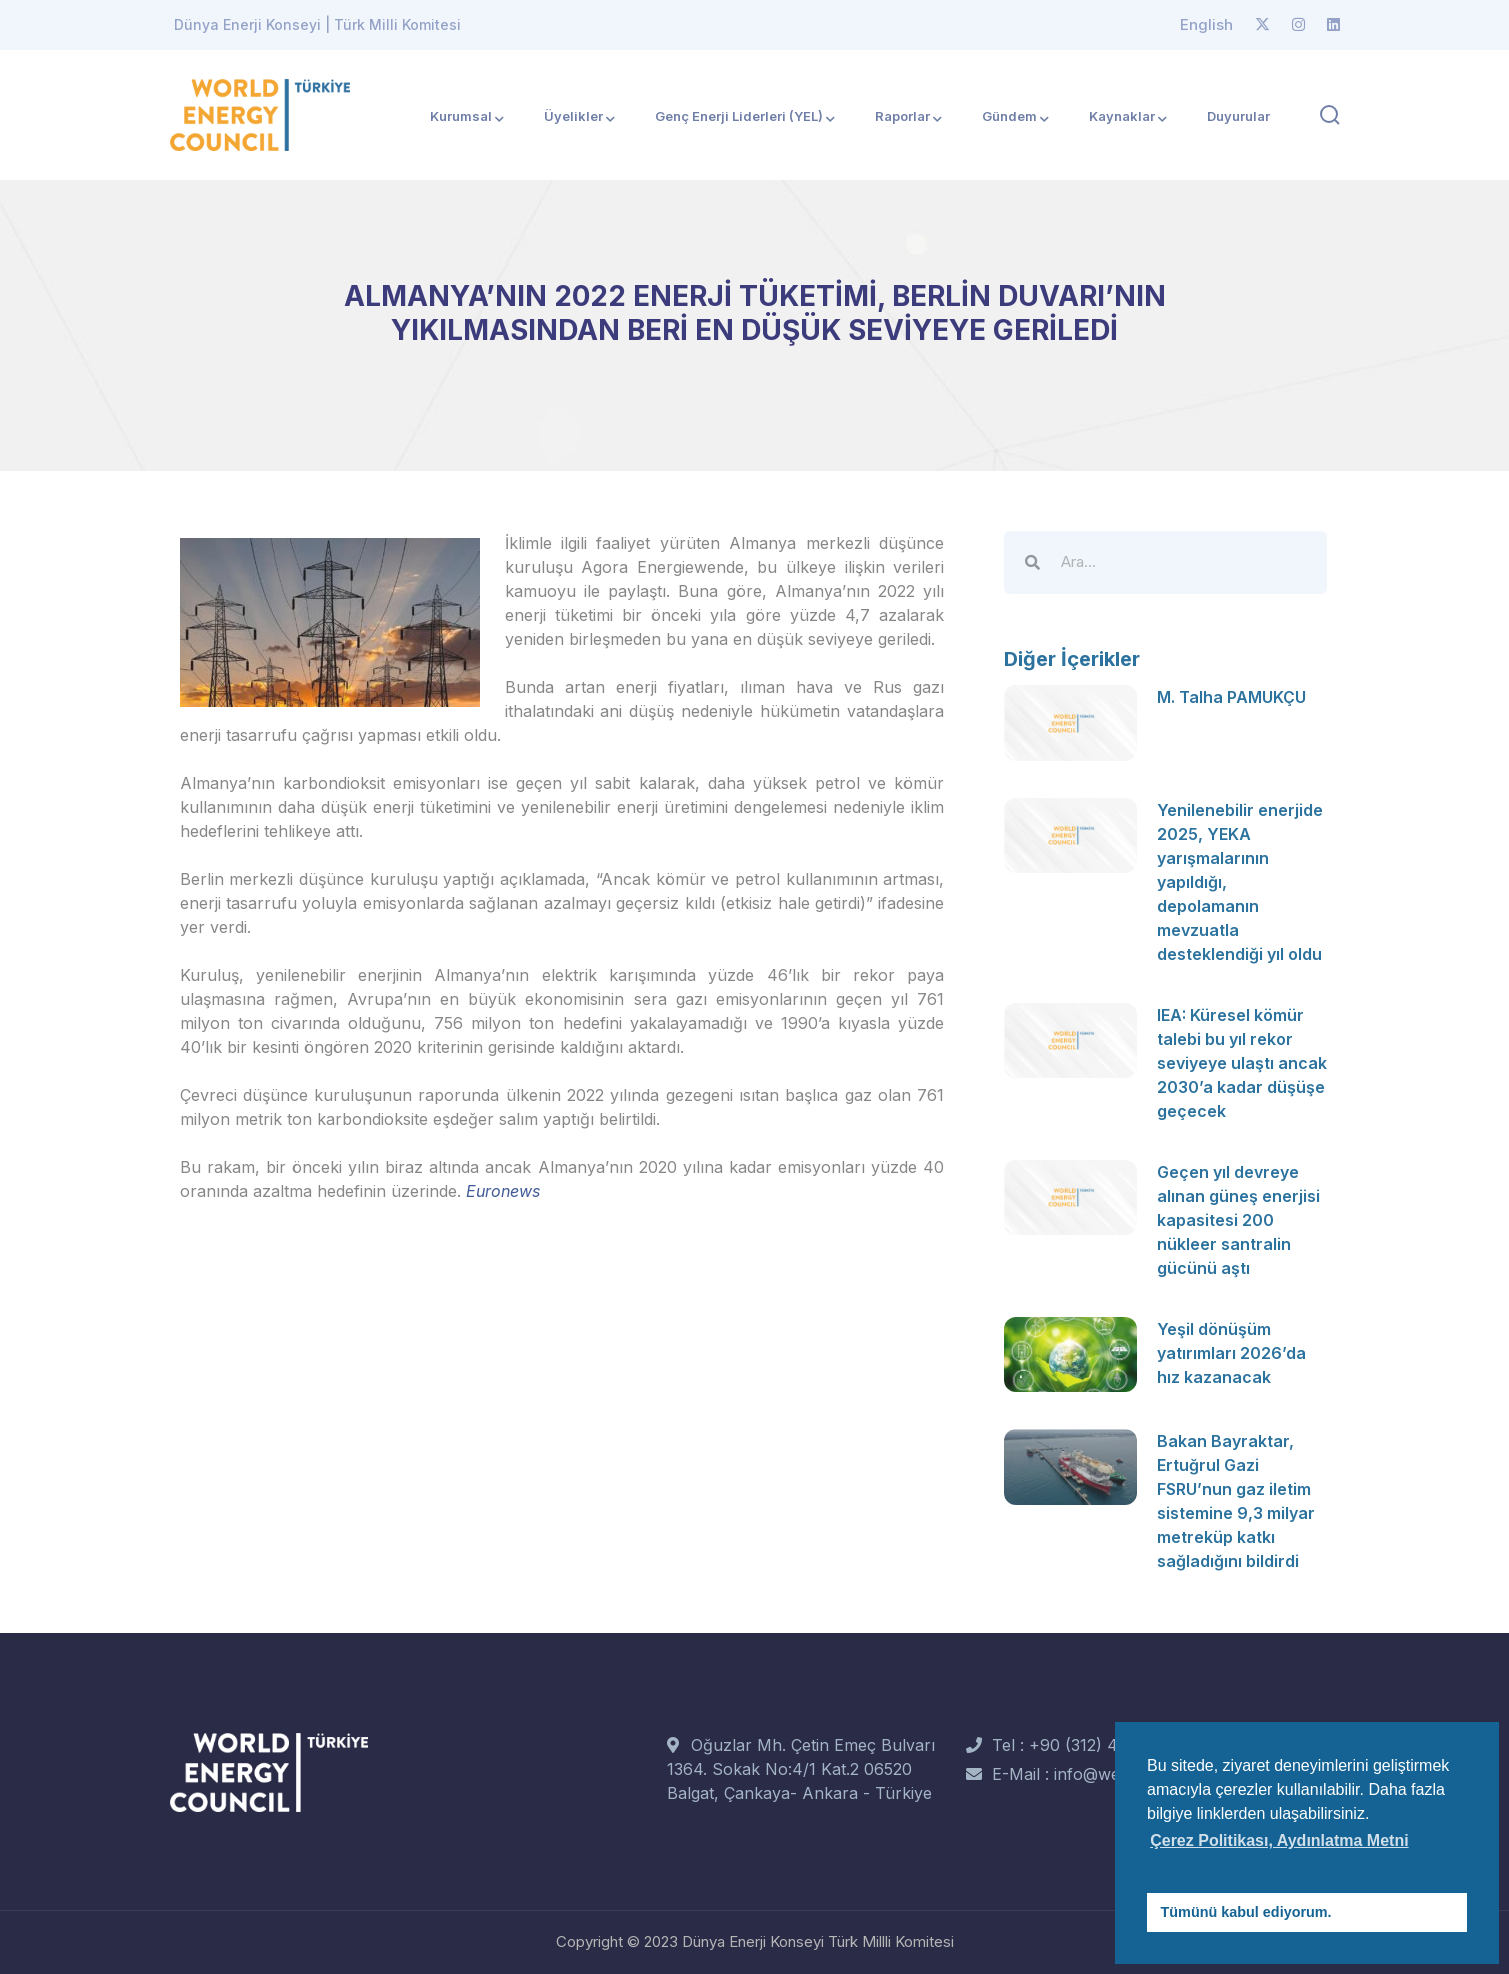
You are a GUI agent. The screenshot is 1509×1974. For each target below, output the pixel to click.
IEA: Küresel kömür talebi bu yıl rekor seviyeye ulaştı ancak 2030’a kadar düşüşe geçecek (1242, 1063)
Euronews (503, 1191)
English (1206, 24)
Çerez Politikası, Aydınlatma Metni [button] (1279, 1840)
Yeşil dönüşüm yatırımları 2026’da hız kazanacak (1231, 1353)
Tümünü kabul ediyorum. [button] (1246, 1912)
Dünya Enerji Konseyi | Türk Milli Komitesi (317, 24)
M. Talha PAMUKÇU (1231, 697)
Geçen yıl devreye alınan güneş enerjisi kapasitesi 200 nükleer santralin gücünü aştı (1238, 1220)
